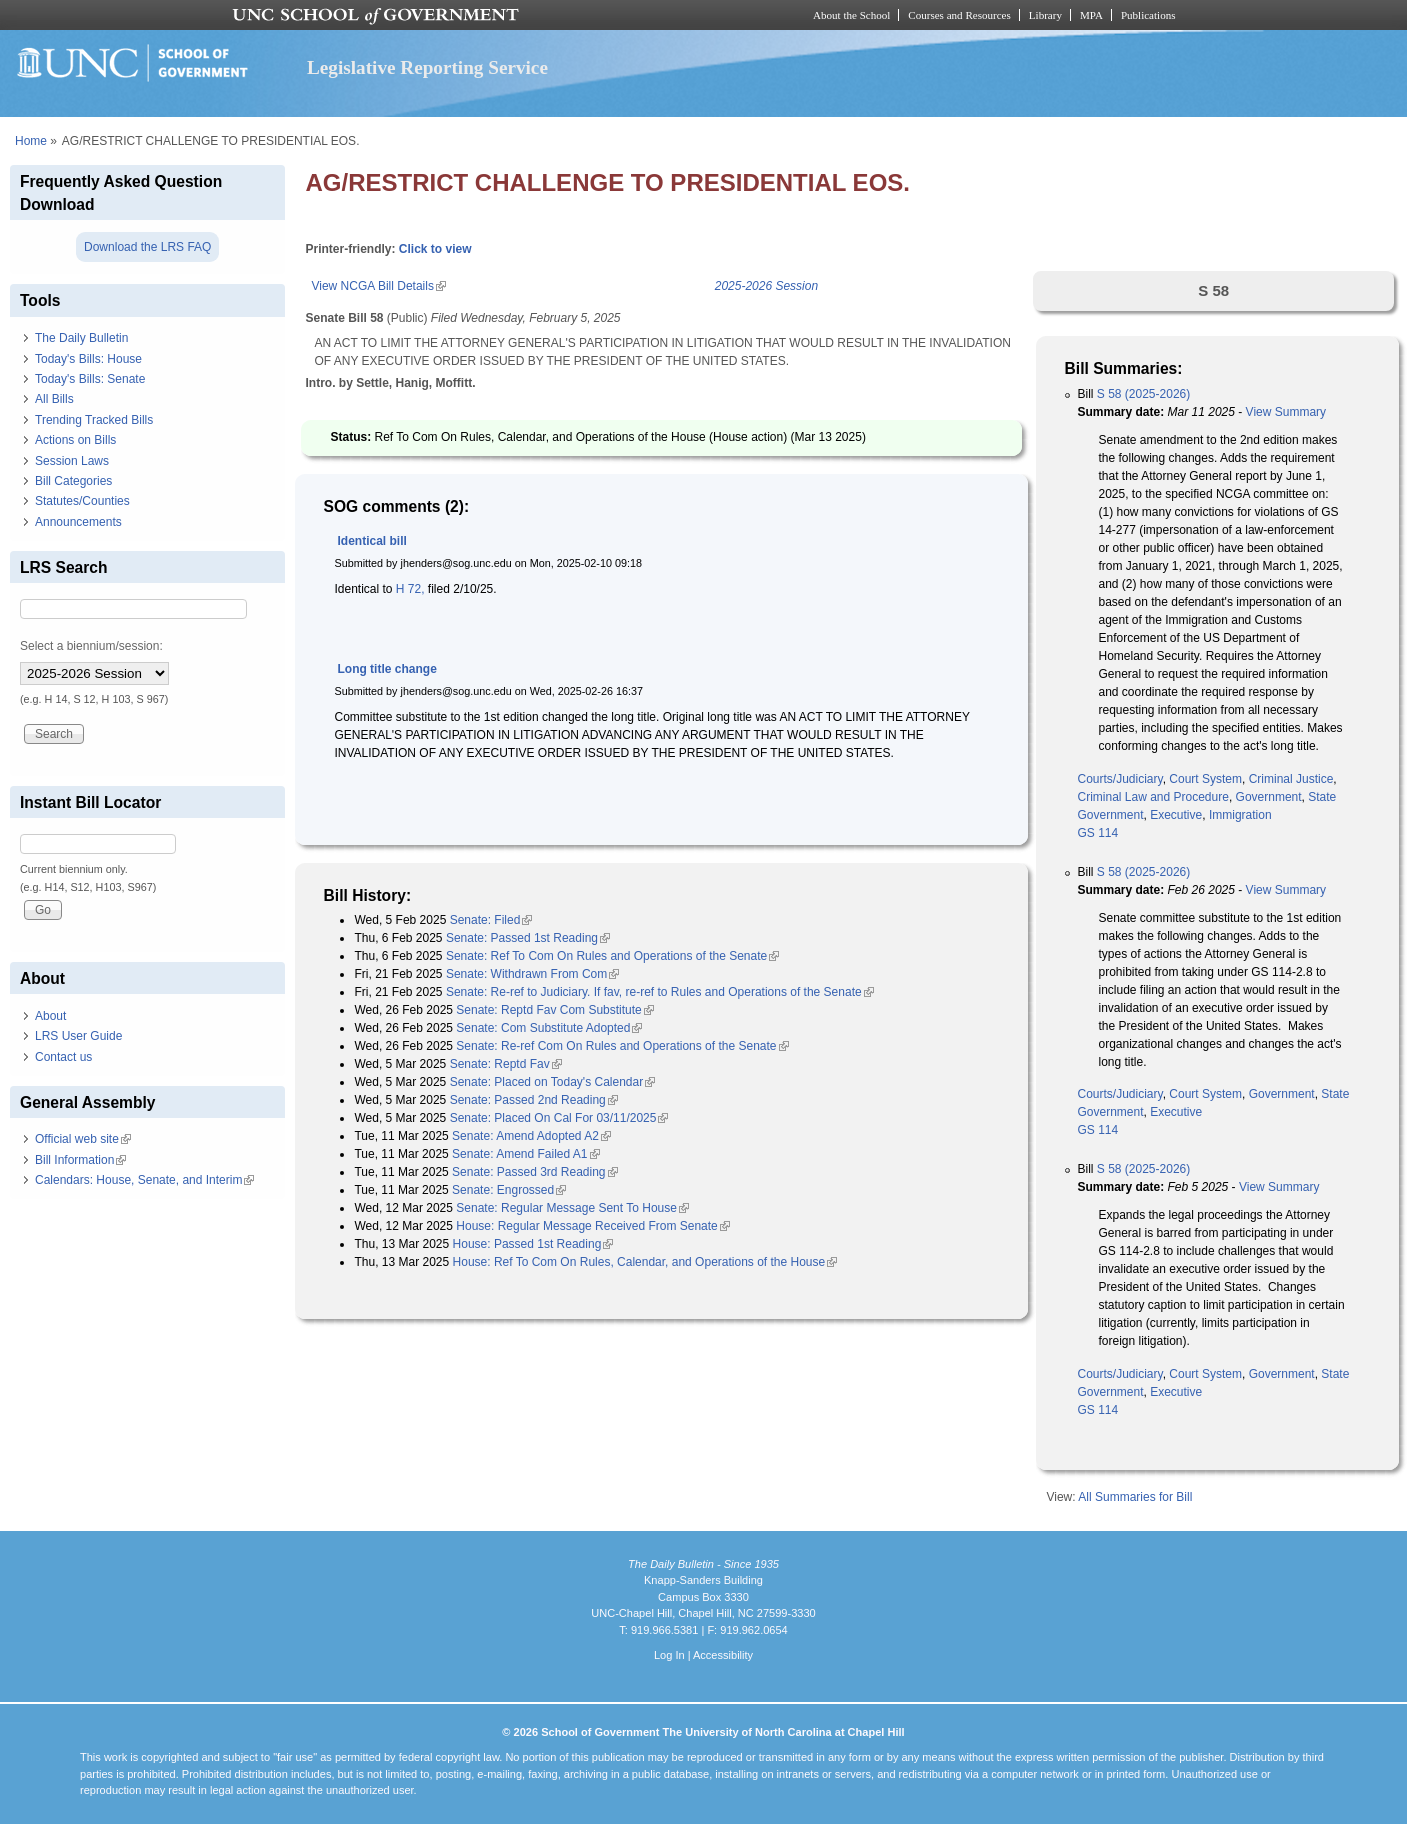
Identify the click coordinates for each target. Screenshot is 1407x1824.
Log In (669, 1655)
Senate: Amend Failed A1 (525, 1154)
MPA (1091, 15)
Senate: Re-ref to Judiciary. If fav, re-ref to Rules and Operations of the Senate (660, 992)
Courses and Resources (959, 15)
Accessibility (723, 1655)
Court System (1205, 779)
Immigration (1240, 815)
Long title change (386, 669)
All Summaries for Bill (1135, 1497)
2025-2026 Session (766, 286)
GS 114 (1097, 833)
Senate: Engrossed (509, 1190)
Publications (1148, 15)
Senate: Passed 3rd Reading (534, 1172)
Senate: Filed (491, 920)
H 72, (410, 589)
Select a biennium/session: (91, 646)
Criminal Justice (1291, 779)
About (50, 1016)
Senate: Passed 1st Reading (528, 938)
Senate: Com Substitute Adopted (549, 1028)
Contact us (63, 1057)
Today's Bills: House (88, 359)
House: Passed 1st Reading (533, 1244)
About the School (851, 15)
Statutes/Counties (82, 501)
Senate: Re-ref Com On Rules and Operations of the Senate (622, 1046)
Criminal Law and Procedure (1152, 797)
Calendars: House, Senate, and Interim (144, 1180)
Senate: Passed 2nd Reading (534, 1100)
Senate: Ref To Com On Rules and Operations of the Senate (612, 956)
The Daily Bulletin (81, 338)
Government (1269, 797)
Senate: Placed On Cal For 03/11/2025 (559, 1118)
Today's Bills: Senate (90, 379)
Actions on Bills (75, 440)
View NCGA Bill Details (378, 286)
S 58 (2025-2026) (1143, 394)
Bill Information (80, 1160)
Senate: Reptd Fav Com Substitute (554, 1010)
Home (31, 141)
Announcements (78, 522)
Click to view (435, 249)
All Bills (54, 399)
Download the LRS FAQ (147, 247)
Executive (1176, 815)
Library (1045, 15)
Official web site (83, 1139)
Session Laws (72, 461)
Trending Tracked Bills (94, 420)
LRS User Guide (78, 1036)
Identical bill (371, 541)
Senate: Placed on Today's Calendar (553, 1082)
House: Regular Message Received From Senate (592, 1226)
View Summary (1286, 412)
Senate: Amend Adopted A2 (531, 1136)
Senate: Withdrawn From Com (532, 974)
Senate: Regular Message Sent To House (572, 1208)
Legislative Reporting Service (427, 67)
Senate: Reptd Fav (506, 1064)
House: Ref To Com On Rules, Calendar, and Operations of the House (645, 1262)
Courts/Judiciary (1119, 779)
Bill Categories (73, 481)
